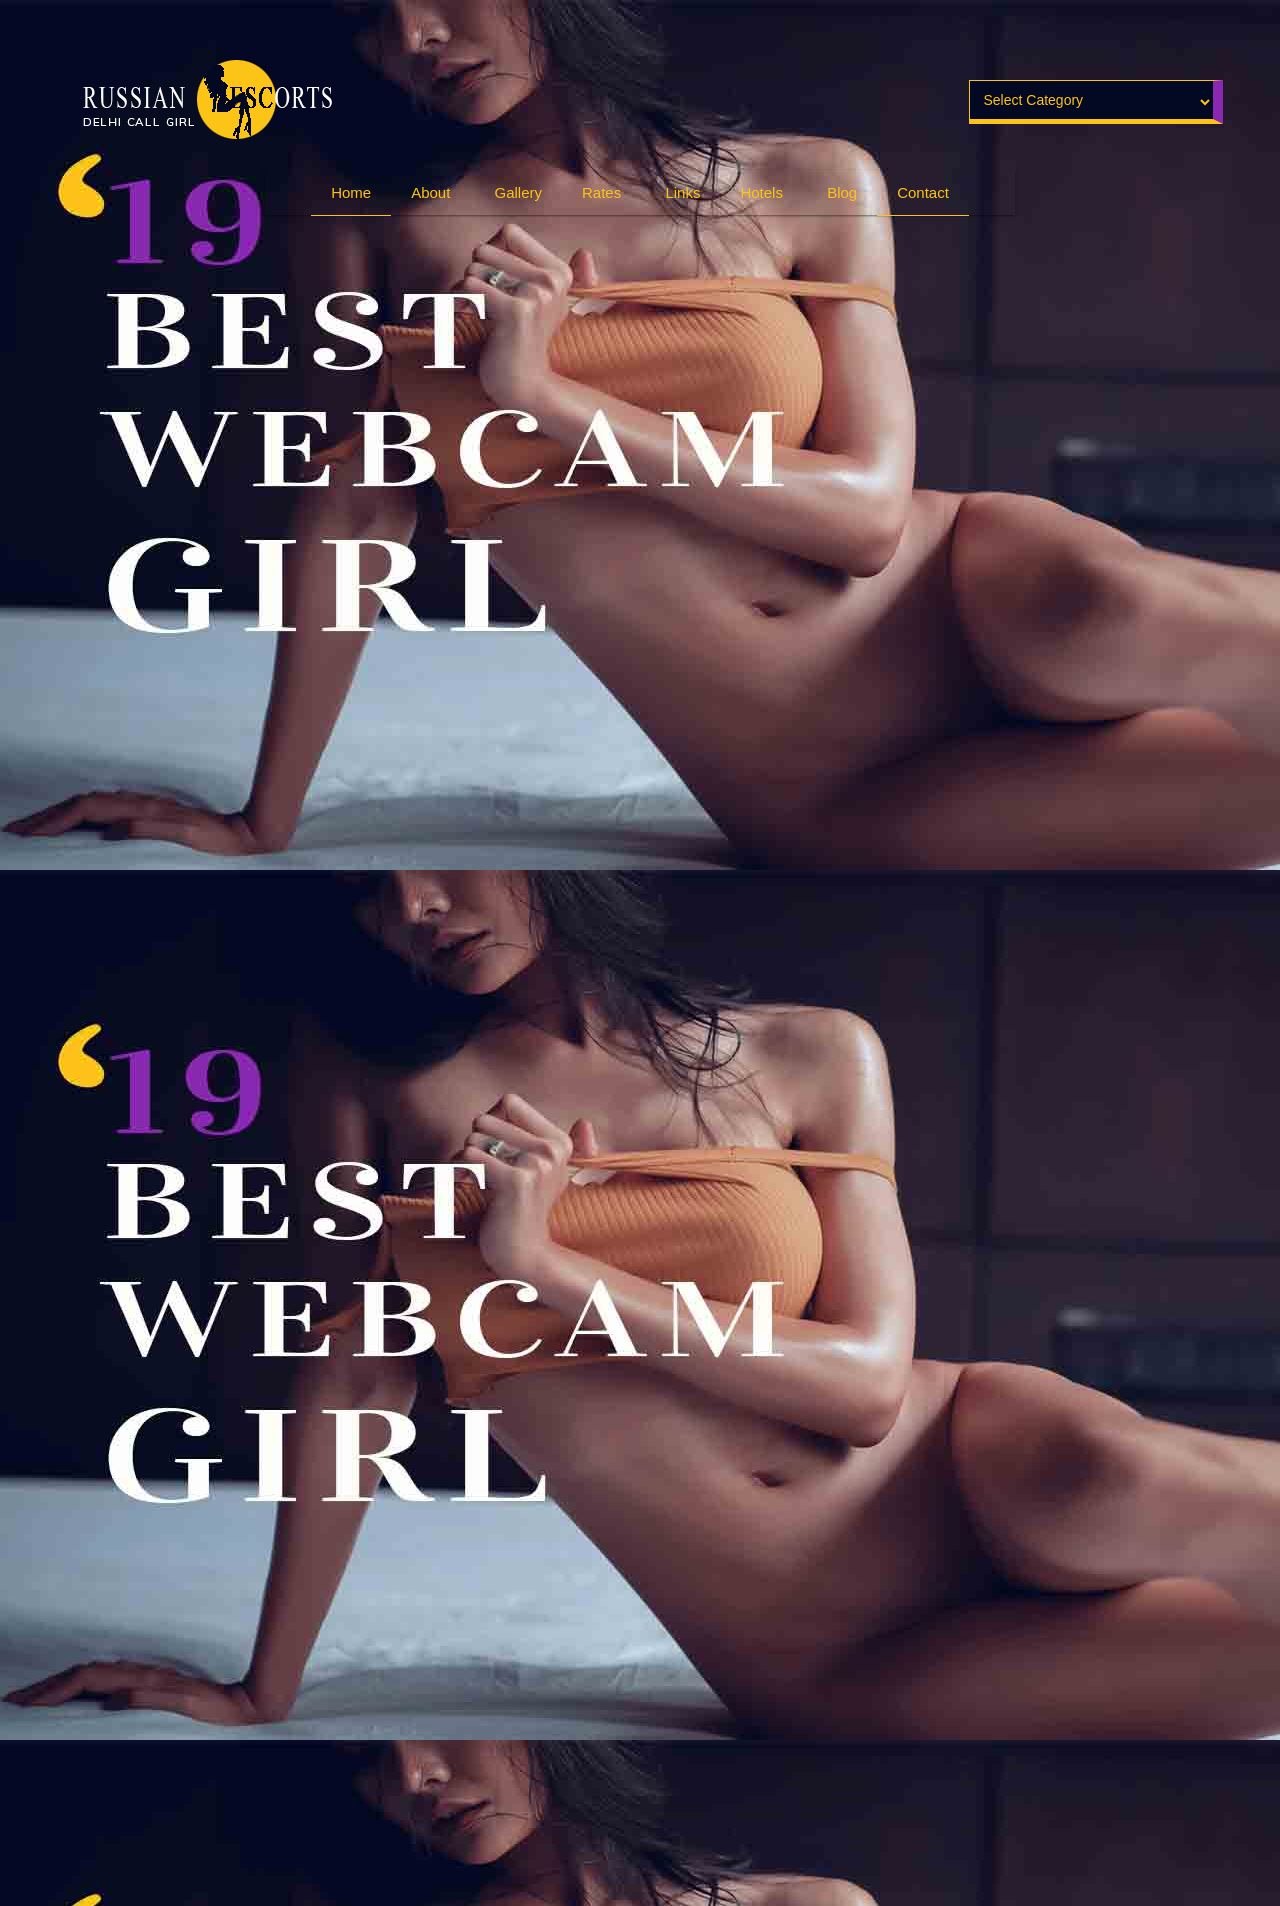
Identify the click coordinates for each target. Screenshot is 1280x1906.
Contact (923, 192)
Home (351, 192)
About (430, 192)
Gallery (519, 192)
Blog (842, 192)
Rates (601, 192)
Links (682, 192)
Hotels (761, 192)
